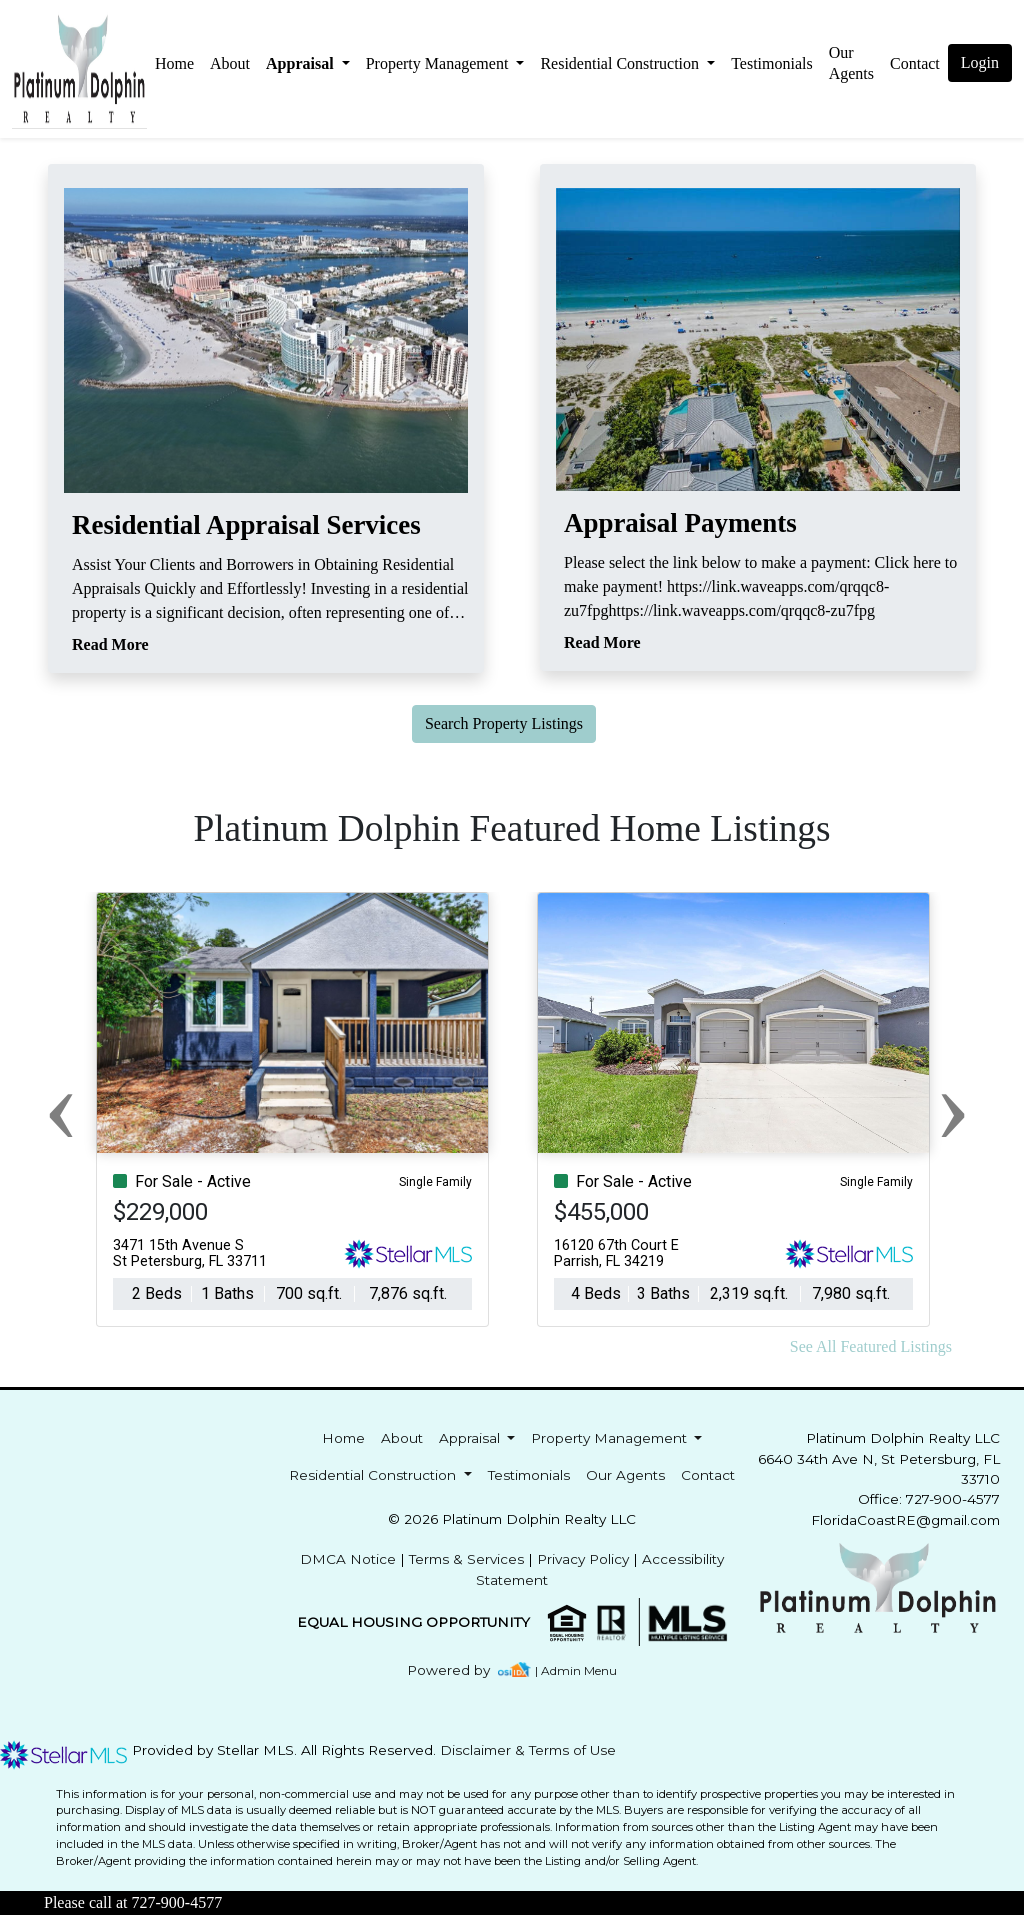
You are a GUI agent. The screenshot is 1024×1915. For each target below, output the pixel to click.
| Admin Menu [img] (576, 1670)
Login (980, 62)
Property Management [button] (439, 63)
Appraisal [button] (302, 63)
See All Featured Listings (871, 1346)
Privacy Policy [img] (583, 1559)
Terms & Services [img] (466, 1559)
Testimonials (772, 63)
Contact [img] (915, 63)
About (230, 63)
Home (174, 63)
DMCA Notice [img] (348, 1559)
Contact (708, 1475)
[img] (460, 1670)
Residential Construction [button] (621, 63)
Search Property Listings (504, 723)
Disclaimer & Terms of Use (528, 1750)
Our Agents (851, 63)
